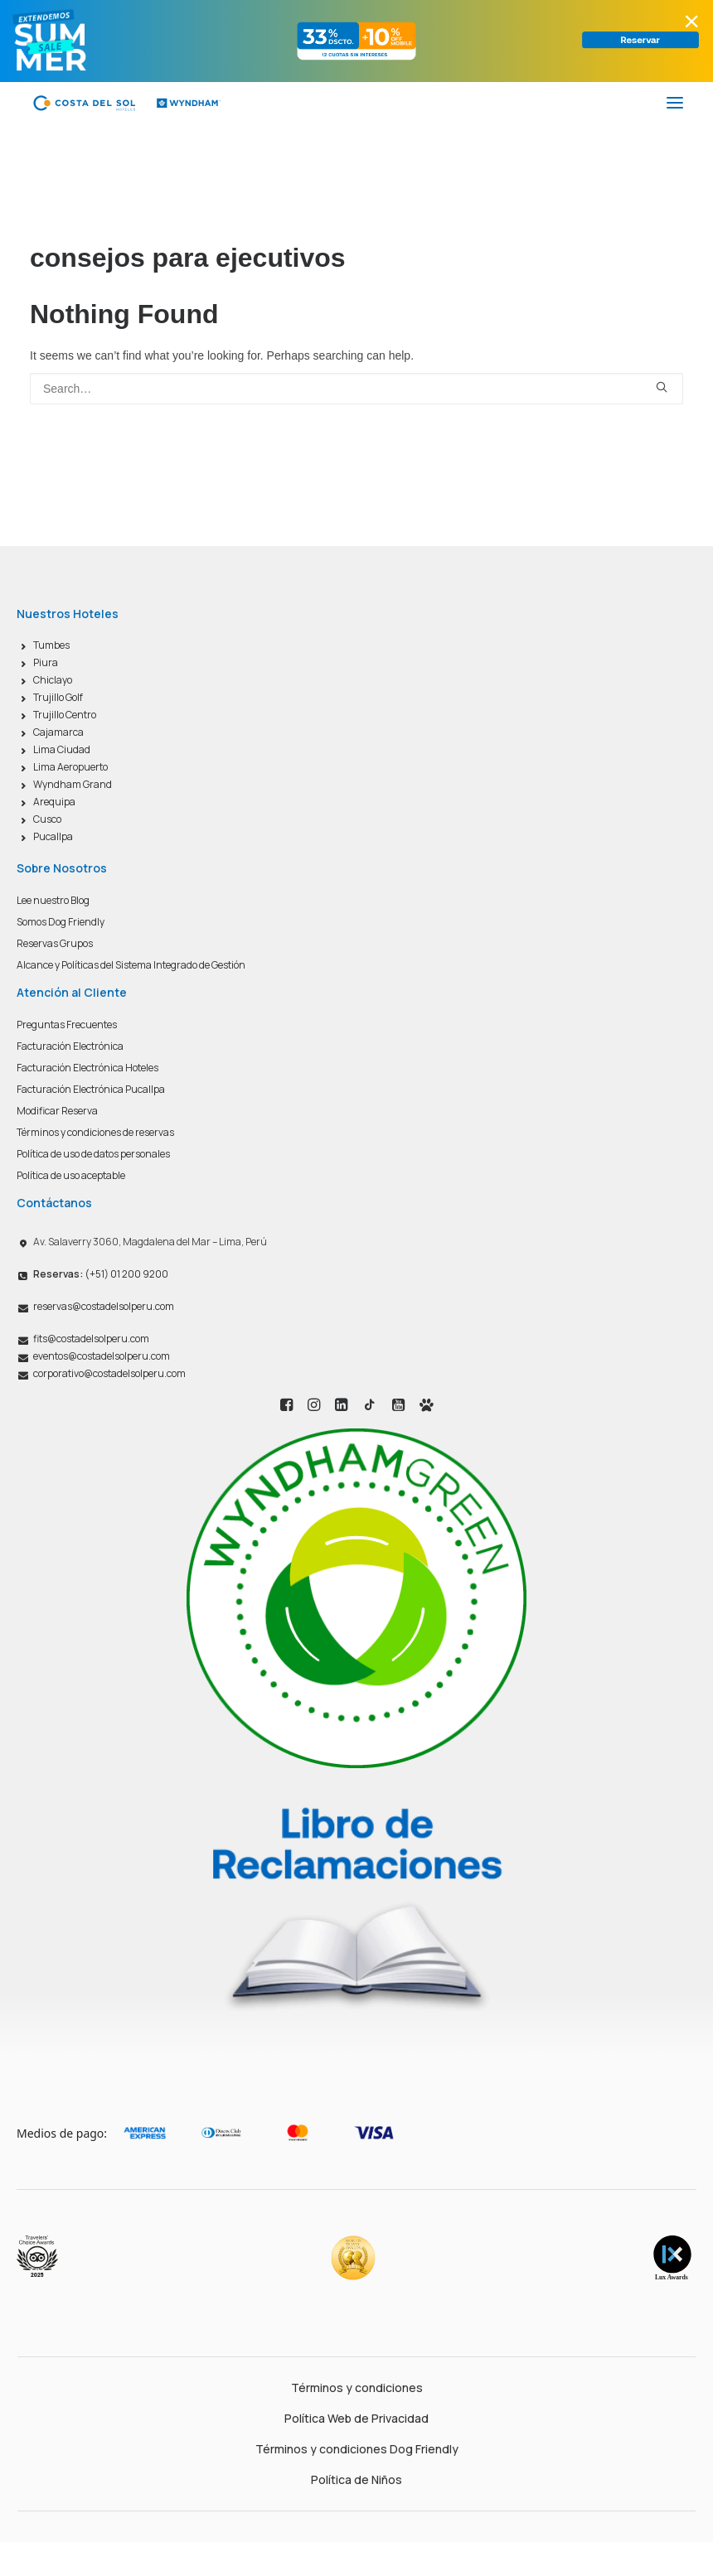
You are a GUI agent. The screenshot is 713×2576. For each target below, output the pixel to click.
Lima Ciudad (61, 749)
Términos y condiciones (357, 2387)
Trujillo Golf (58, 697)
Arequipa (54, 802)
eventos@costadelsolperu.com (101, 1356)
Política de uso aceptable (71, 1175)
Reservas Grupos (55, 943)
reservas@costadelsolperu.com (103, 1306)
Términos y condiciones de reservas (95, 1132)
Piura (45, 662)
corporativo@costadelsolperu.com (109, 1373)
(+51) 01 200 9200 (100, 1274)
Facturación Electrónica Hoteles (87, 1068)
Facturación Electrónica (70, 1046)
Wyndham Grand (72, 784)
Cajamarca (58, 732)
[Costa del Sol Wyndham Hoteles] (126, 102)
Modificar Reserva (57, 1111)
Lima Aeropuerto (70, 767)
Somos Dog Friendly (60, 922)
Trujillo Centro (64, 715)
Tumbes (51, 645)
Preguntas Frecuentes (67, 1024)
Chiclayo (52, 680)
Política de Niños (356, 2479)
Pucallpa (53, 836)
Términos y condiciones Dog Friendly (356, 2449)
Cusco (47, 819)
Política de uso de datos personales (93, 1154)
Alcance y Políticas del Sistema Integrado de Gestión (131, 965)
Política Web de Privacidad (356, 2418)
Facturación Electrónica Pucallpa (91, 1089)
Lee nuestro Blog (53, 900)
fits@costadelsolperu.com (91, 1338)
